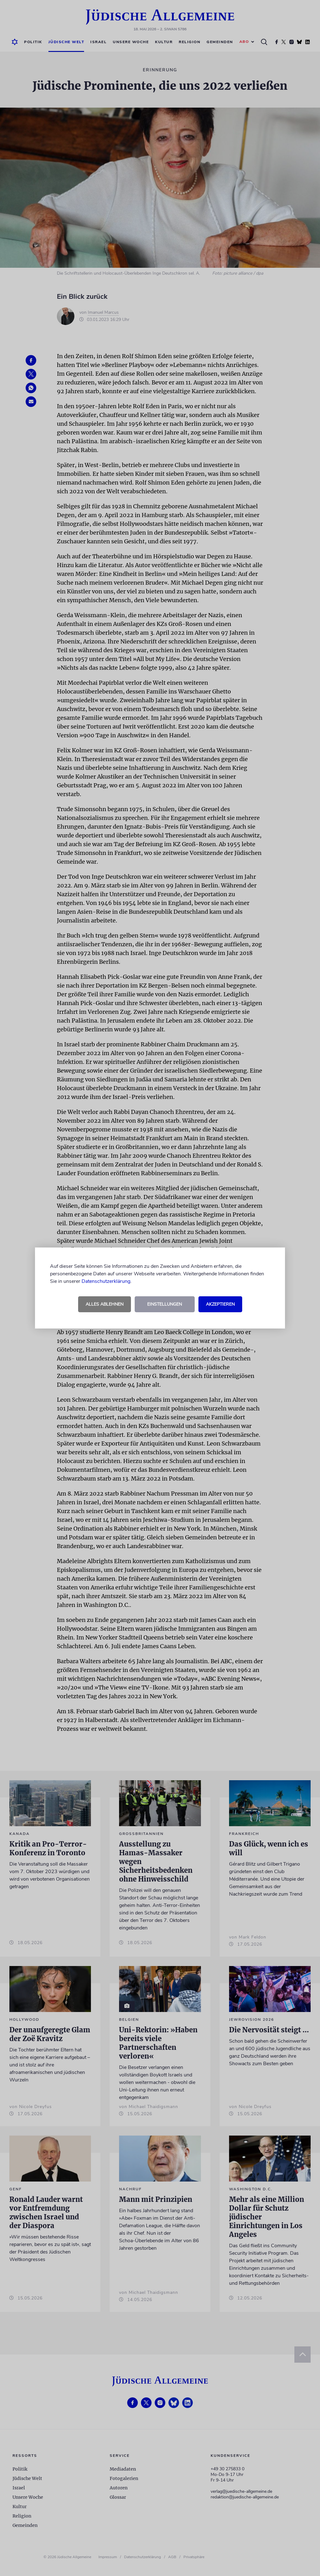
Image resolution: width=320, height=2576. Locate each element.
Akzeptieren (220, 1304)
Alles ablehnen (104, 1304)
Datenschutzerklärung (106, 1281)
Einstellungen (164, 1304)
